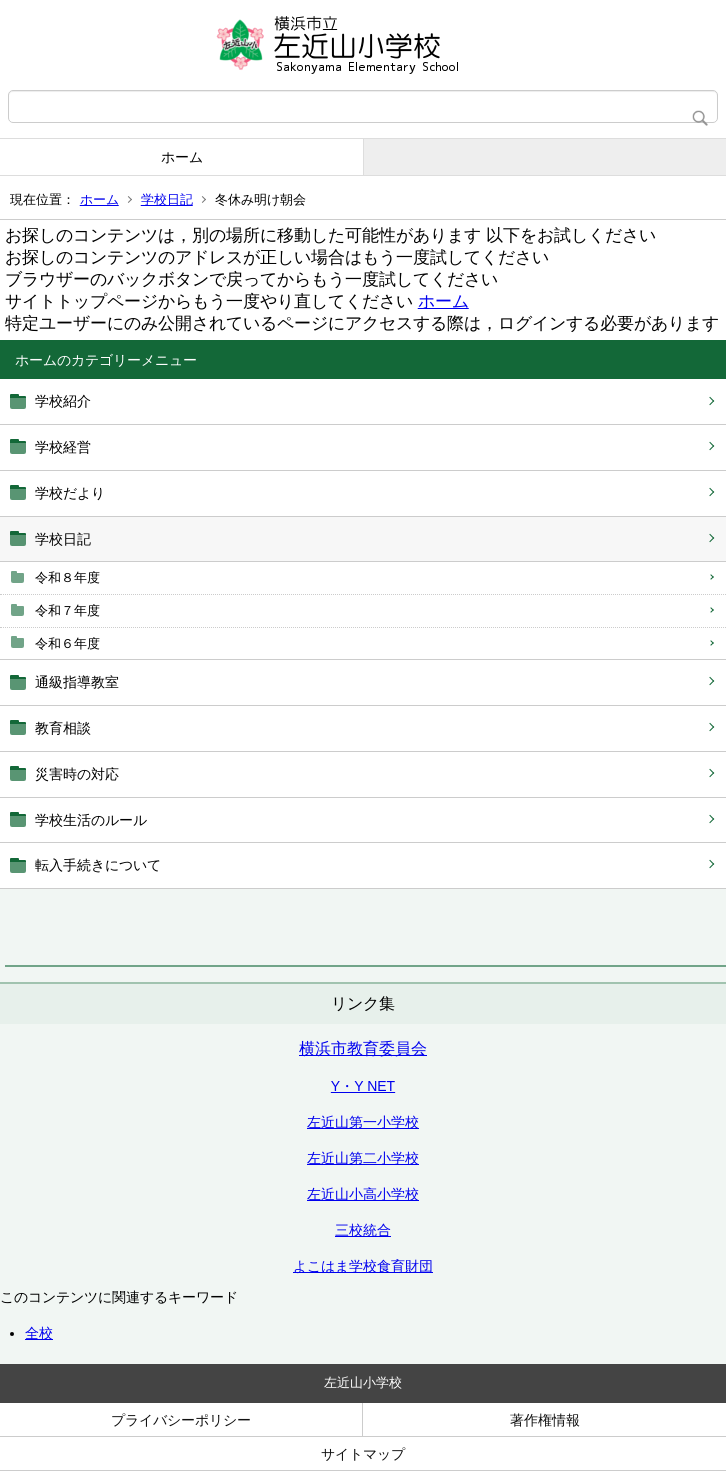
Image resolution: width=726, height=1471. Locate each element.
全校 (39, 1333)
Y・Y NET (363, 1086)
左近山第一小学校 (363, 1122)
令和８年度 (67, 577)
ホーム (182, 157)
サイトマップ (363, 1454)
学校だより (70, 493)
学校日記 (167, 199)
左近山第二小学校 (363, 1158)
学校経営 (63, 447)
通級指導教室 (77, 682)
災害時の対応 (77, 774)
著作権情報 (545, 1420)
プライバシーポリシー (181, 1420)
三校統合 (363, 1230)
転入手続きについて (98, 865)
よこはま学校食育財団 (363, 1266)
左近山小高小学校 (363, 1194)
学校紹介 (63, 401)
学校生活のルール (91, 820)
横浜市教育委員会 (363, 1048)
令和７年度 (67, 610)
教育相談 (63, 728)
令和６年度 (67, 643)
